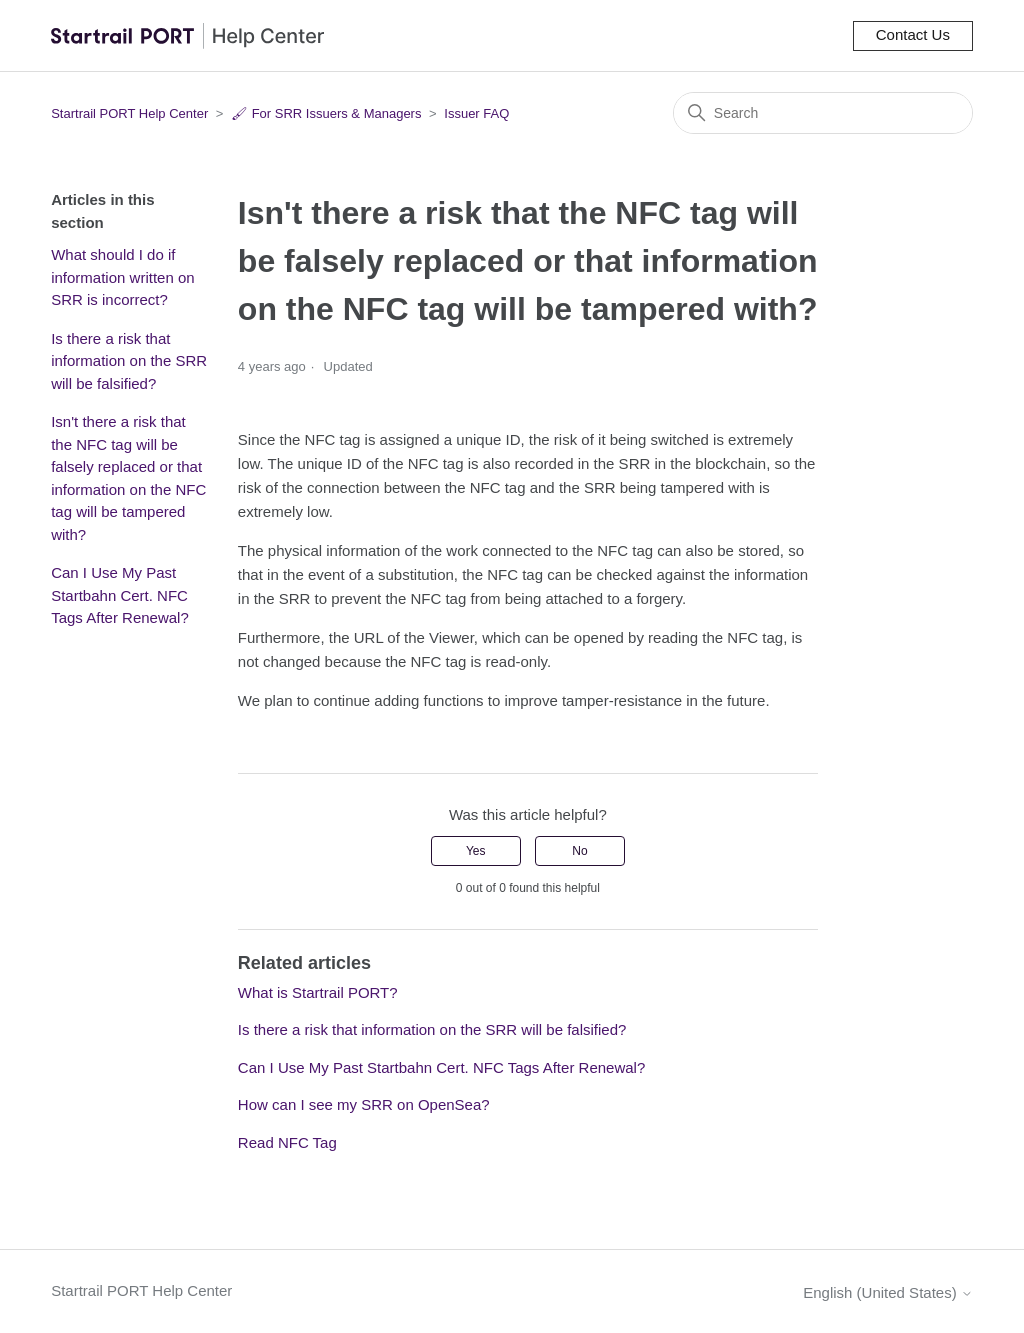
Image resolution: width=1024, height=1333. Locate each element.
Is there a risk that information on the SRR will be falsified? (129, 361)
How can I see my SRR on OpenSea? (364, 1104)
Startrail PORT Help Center (129, 113)
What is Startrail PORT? (318, 992)
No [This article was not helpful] (579, 851)
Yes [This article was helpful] (476, 851)
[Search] (823, 113)
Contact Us (913, 34)
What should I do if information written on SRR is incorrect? (122, 277)
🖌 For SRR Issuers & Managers (326, 113)
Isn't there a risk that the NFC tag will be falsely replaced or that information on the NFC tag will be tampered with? (128, 478)
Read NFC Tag (287, 1142)
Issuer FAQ (476, 113)
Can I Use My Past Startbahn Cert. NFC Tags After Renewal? (120, 595)
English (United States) (888, 1292)
